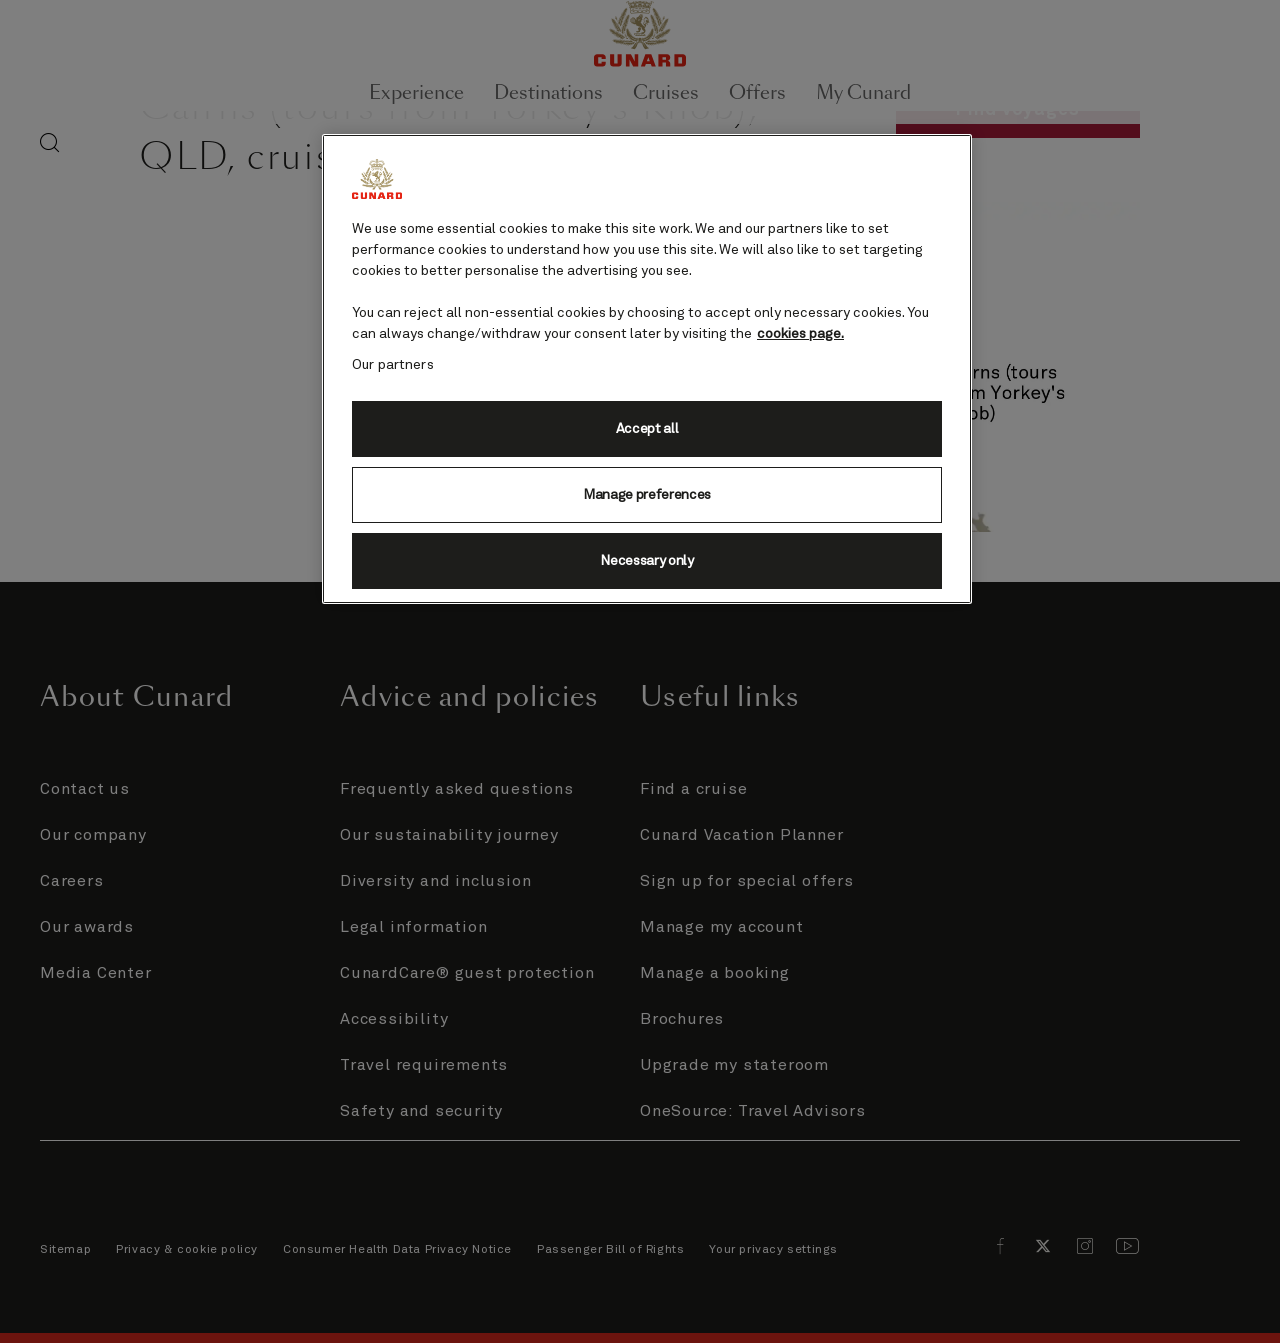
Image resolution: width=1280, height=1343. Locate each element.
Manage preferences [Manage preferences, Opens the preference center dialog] (647, 495)
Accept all (647, 429)
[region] (647, 369)
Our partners (393, 365)
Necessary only (647, 561)
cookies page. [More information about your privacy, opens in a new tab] (800, 334)
